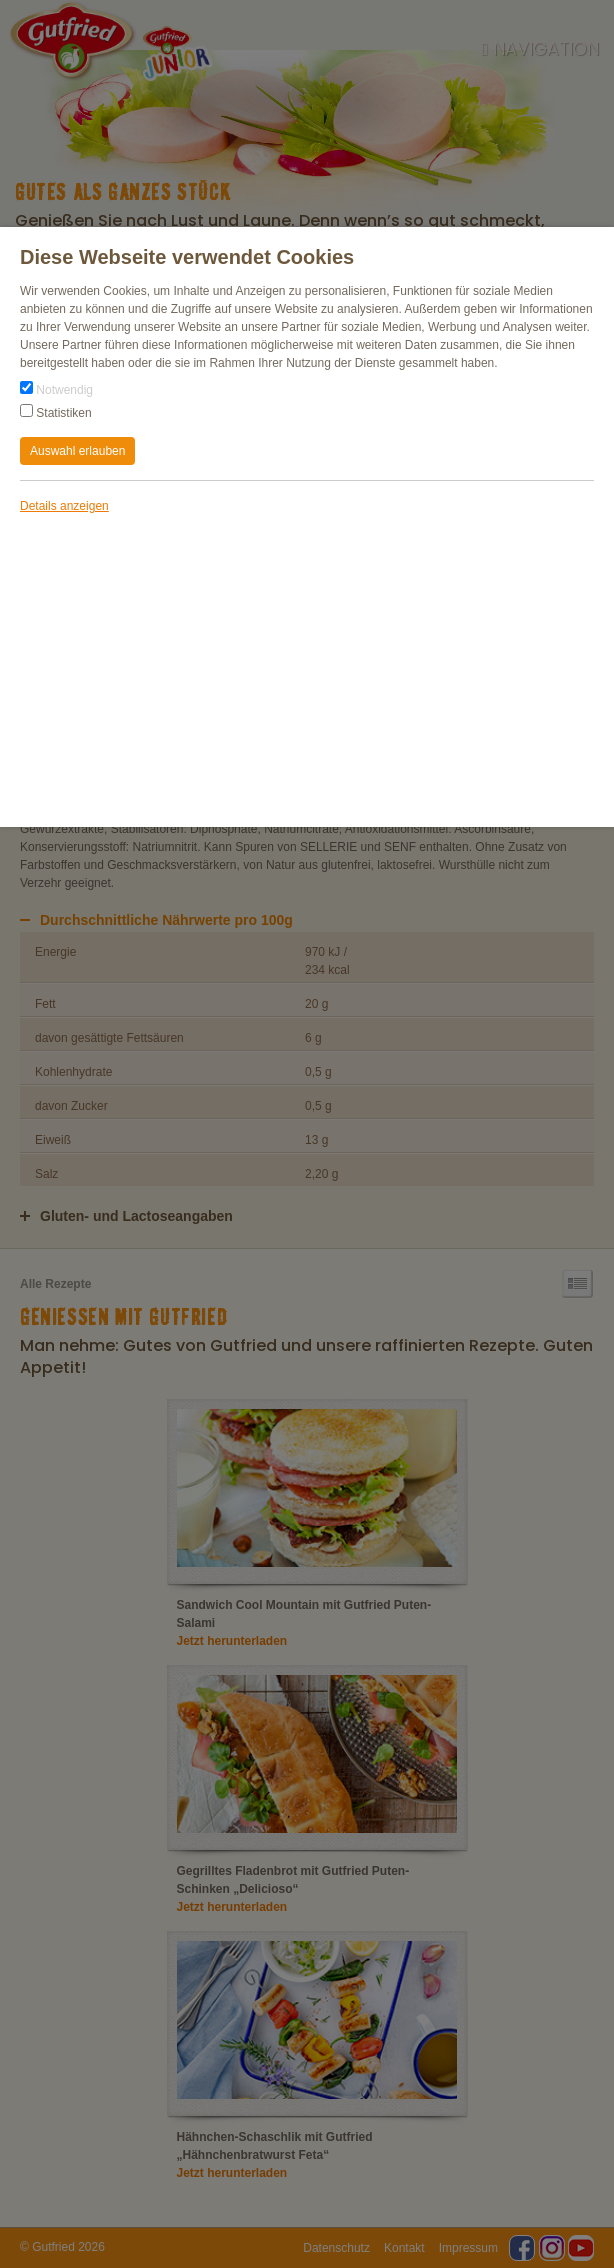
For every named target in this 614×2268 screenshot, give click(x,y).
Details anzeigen (64, 506)
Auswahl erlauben (77, 451)
